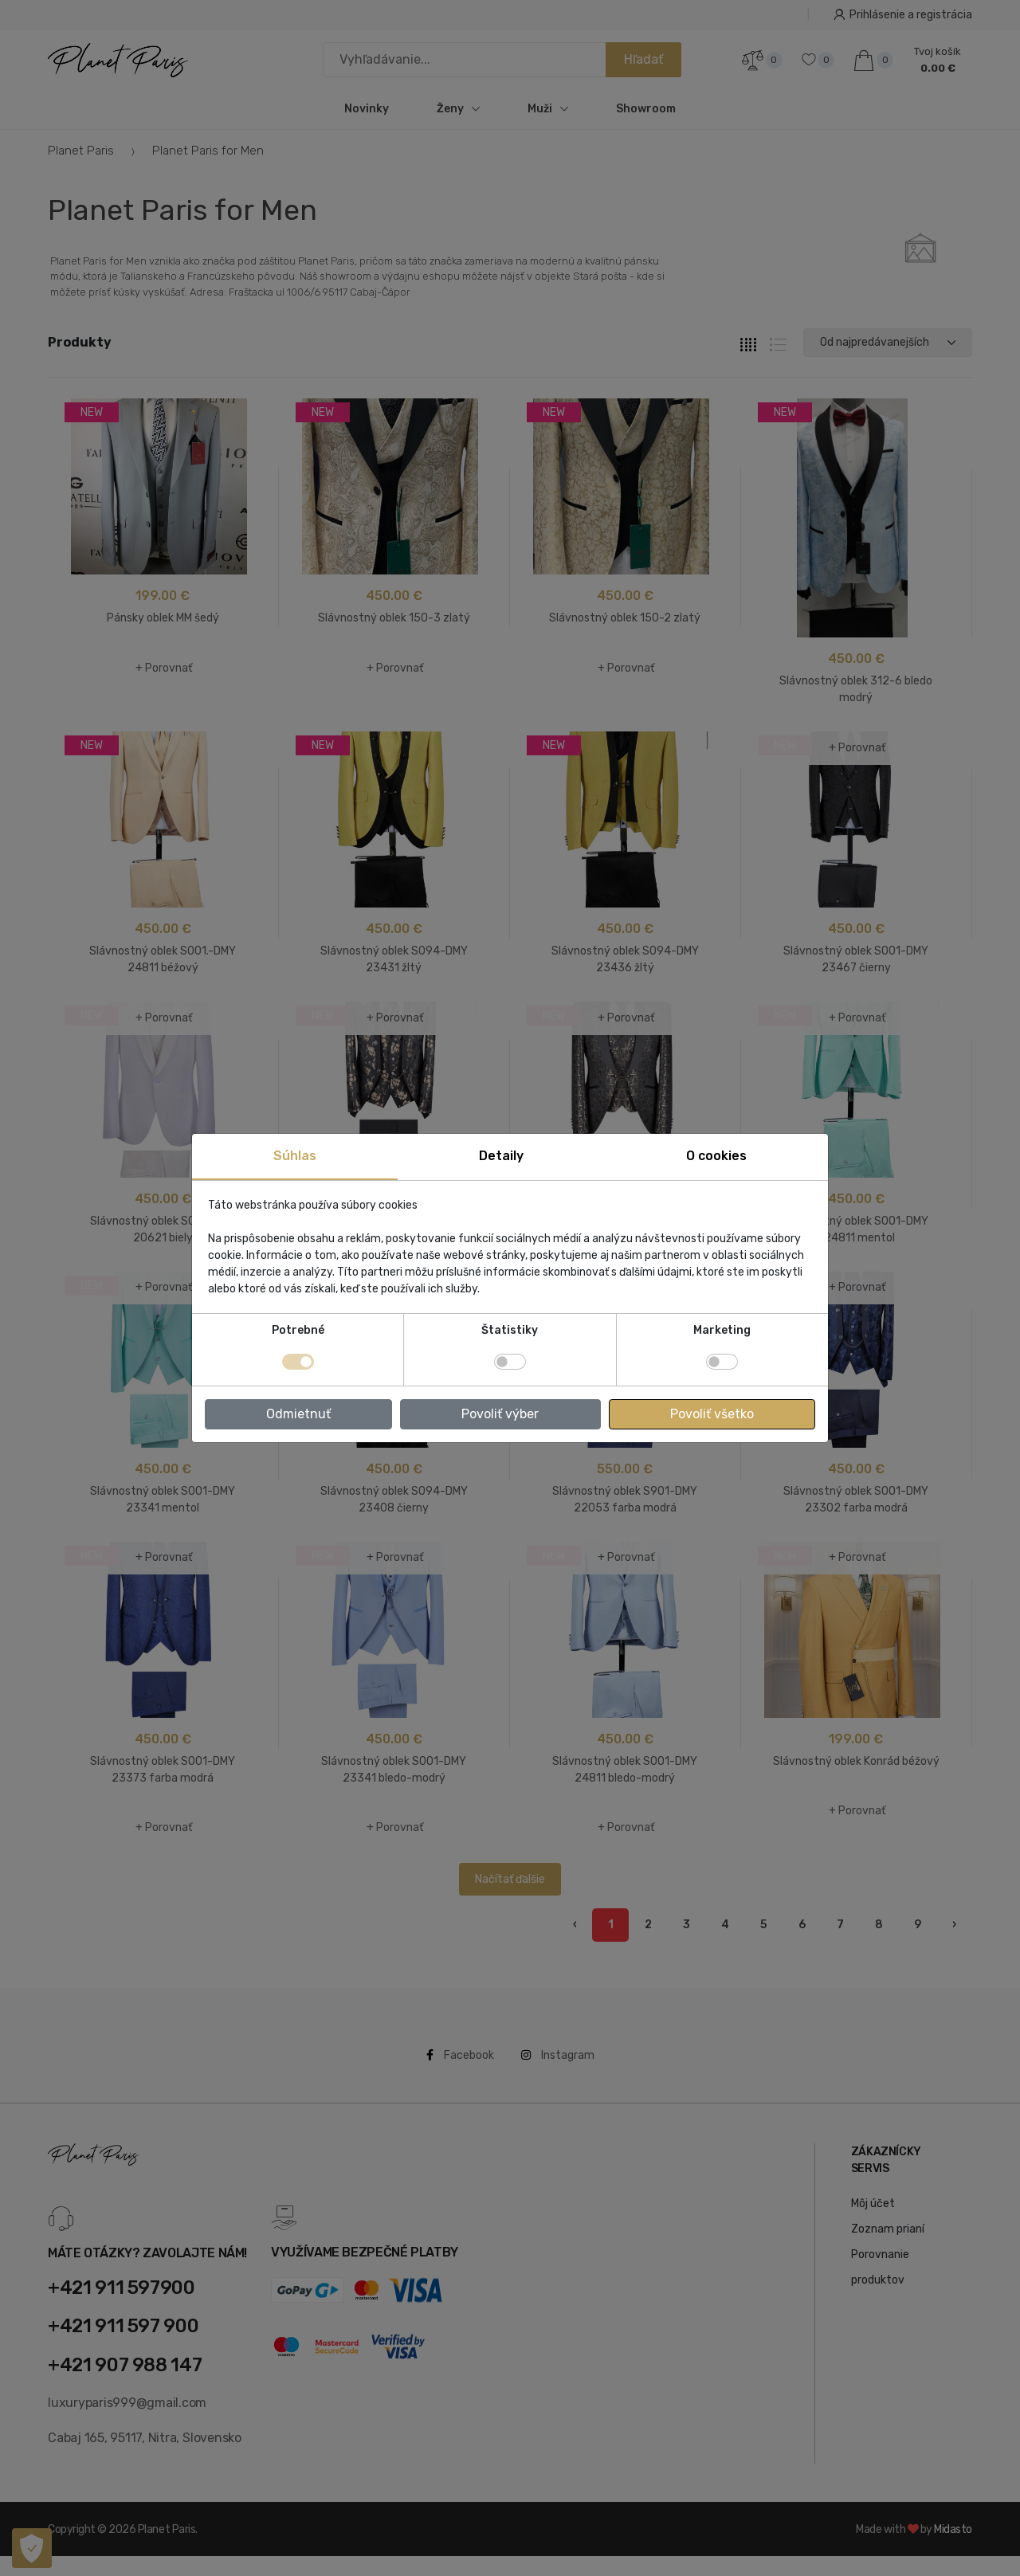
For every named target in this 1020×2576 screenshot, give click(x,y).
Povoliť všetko (712, 1413)
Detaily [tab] (501, 1155)
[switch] (510, 1362)
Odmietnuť (298, 1413)
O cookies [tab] (716, 1155)
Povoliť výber (500, 1413)
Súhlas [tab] (294, 1155)
